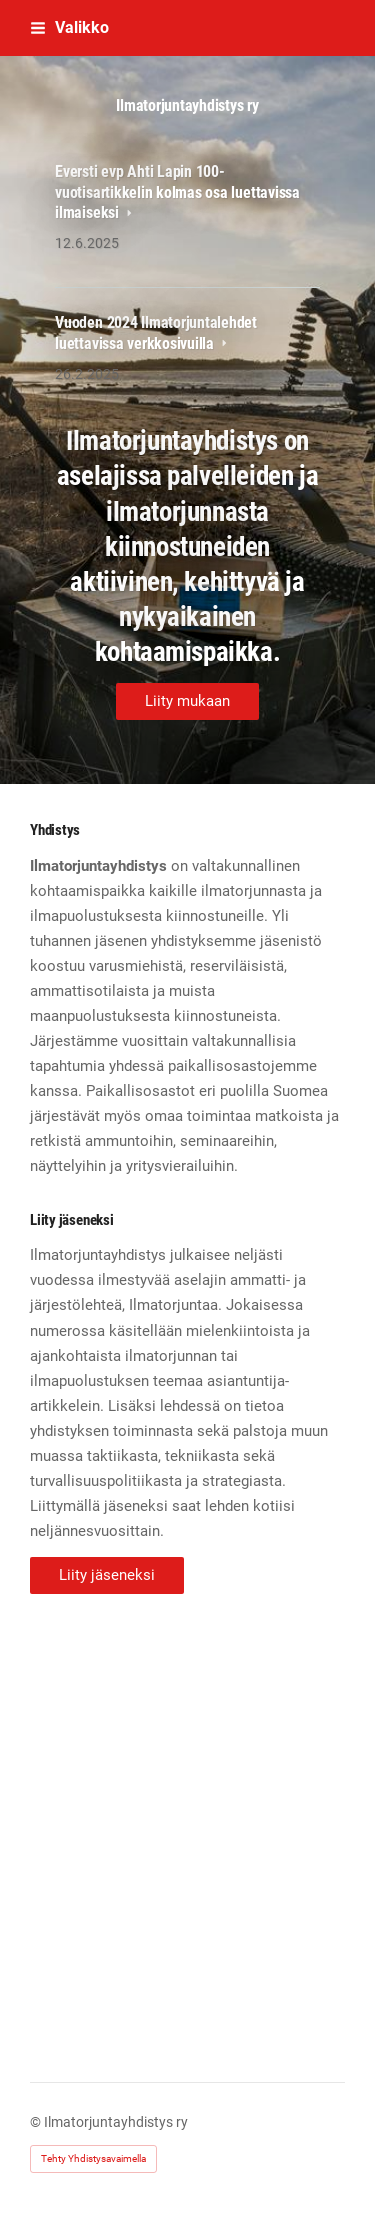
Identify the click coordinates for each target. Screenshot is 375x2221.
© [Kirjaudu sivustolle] (37, 2122)
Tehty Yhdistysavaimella (93, 2158)
